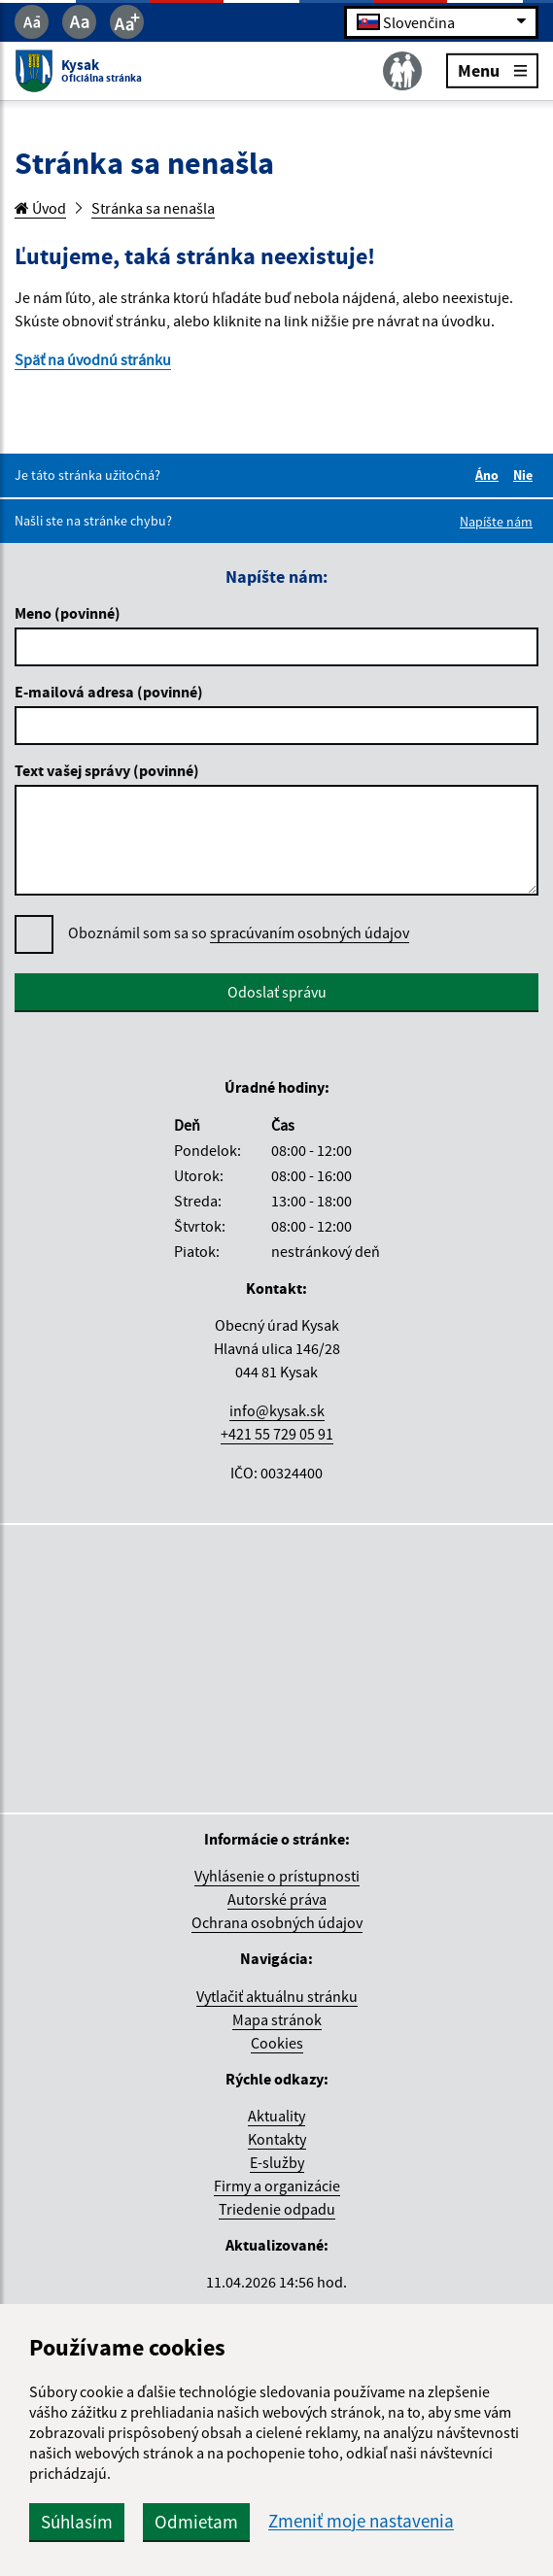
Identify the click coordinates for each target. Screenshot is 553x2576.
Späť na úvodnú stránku (93, 359)
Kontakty (277, 2139)
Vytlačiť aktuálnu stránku (277, 1996)
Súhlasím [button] (77, 2521)
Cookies (277, 2042)
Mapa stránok (277, 2019)
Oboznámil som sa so (238, 933)
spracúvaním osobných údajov (309, 932)
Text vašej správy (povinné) (107, 770)
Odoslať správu (277, 991)
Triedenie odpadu (277, 2209)
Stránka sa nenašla (153, 208)
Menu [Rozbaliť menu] (492, 69)
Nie (525, 475)
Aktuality (276, 2115)
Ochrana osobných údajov (277, 1922)
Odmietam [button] (196, 2521)
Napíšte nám (496, 521)
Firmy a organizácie (277, 2185)
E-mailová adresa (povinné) (109, 691)
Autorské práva (277, 1899)
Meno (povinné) (68, 613)
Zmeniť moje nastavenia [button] (361, 2521)
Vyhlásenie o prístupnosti (277, 1875)
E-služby (277, 2162)
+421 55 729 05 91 (277, 1433)
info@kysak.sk (277, 1410)
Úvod (40, 208)
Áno (489, 475)
